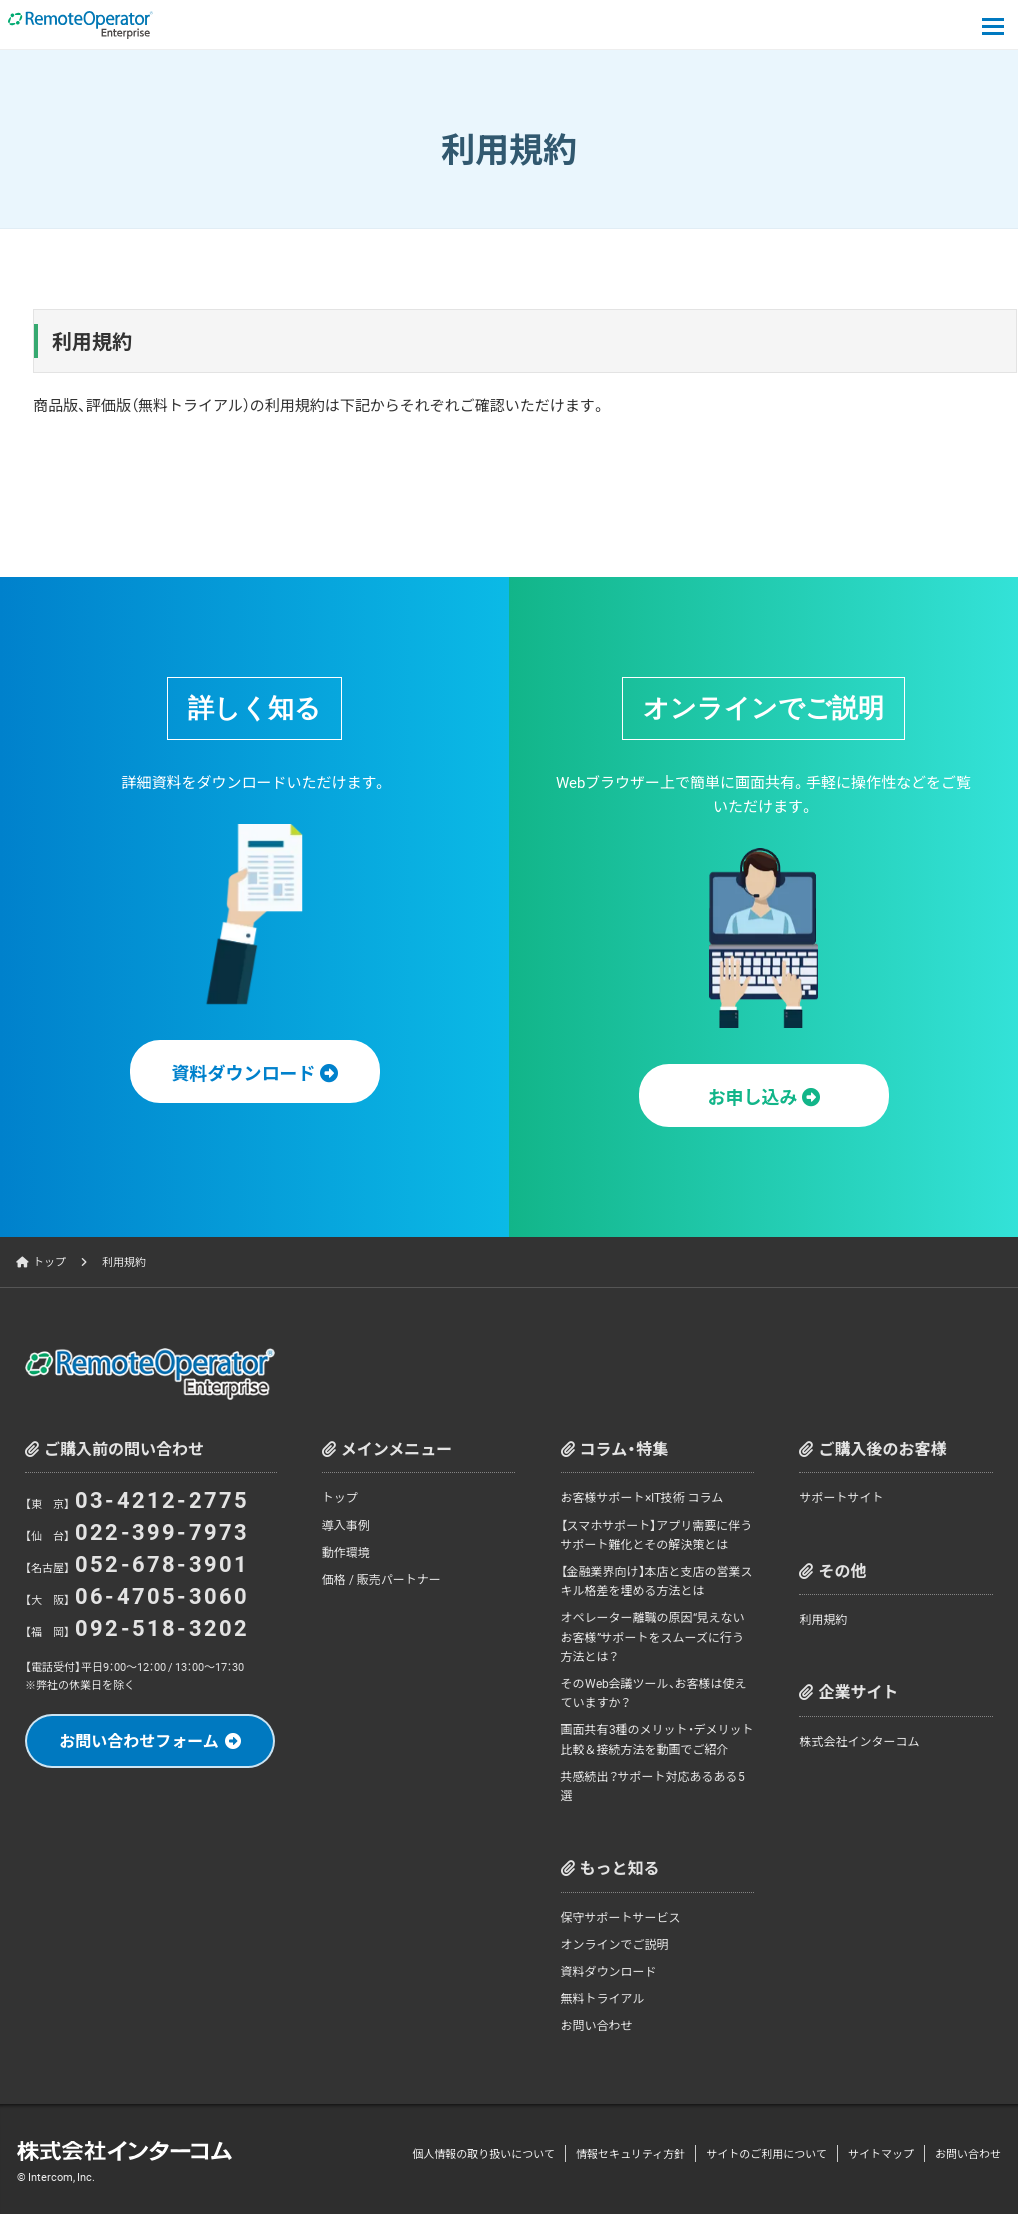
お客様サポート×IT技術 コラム (642, 1497)
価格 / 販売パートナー (381, 1579)
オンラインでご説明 (615, 1944)
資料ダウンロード (609, 1971)
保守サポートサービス (621, 1917)
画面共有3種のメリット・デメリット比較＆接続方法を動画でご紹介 (657, 1738)
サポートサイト (841, 1497)
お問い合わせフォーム (139, 1740)
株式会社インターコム (859, 1741)
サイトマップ (881, 2153)
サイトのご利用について (766, 2153)
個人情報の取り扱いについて (483, 2153)
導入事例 (346, 1525)
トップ (49, 1261)
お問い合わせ (597, 2025)
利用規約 (823, 1619)
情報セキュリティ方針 (630, 2153)
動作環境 (346, 1552)
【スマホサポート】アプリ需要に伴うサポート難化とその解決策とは (657, 1534)
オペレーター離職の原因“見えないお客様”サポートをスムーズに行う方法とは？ (653, 1636)
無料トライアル (603, 1998)
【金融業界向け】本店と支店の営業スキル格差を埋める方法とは (657, 1580)
